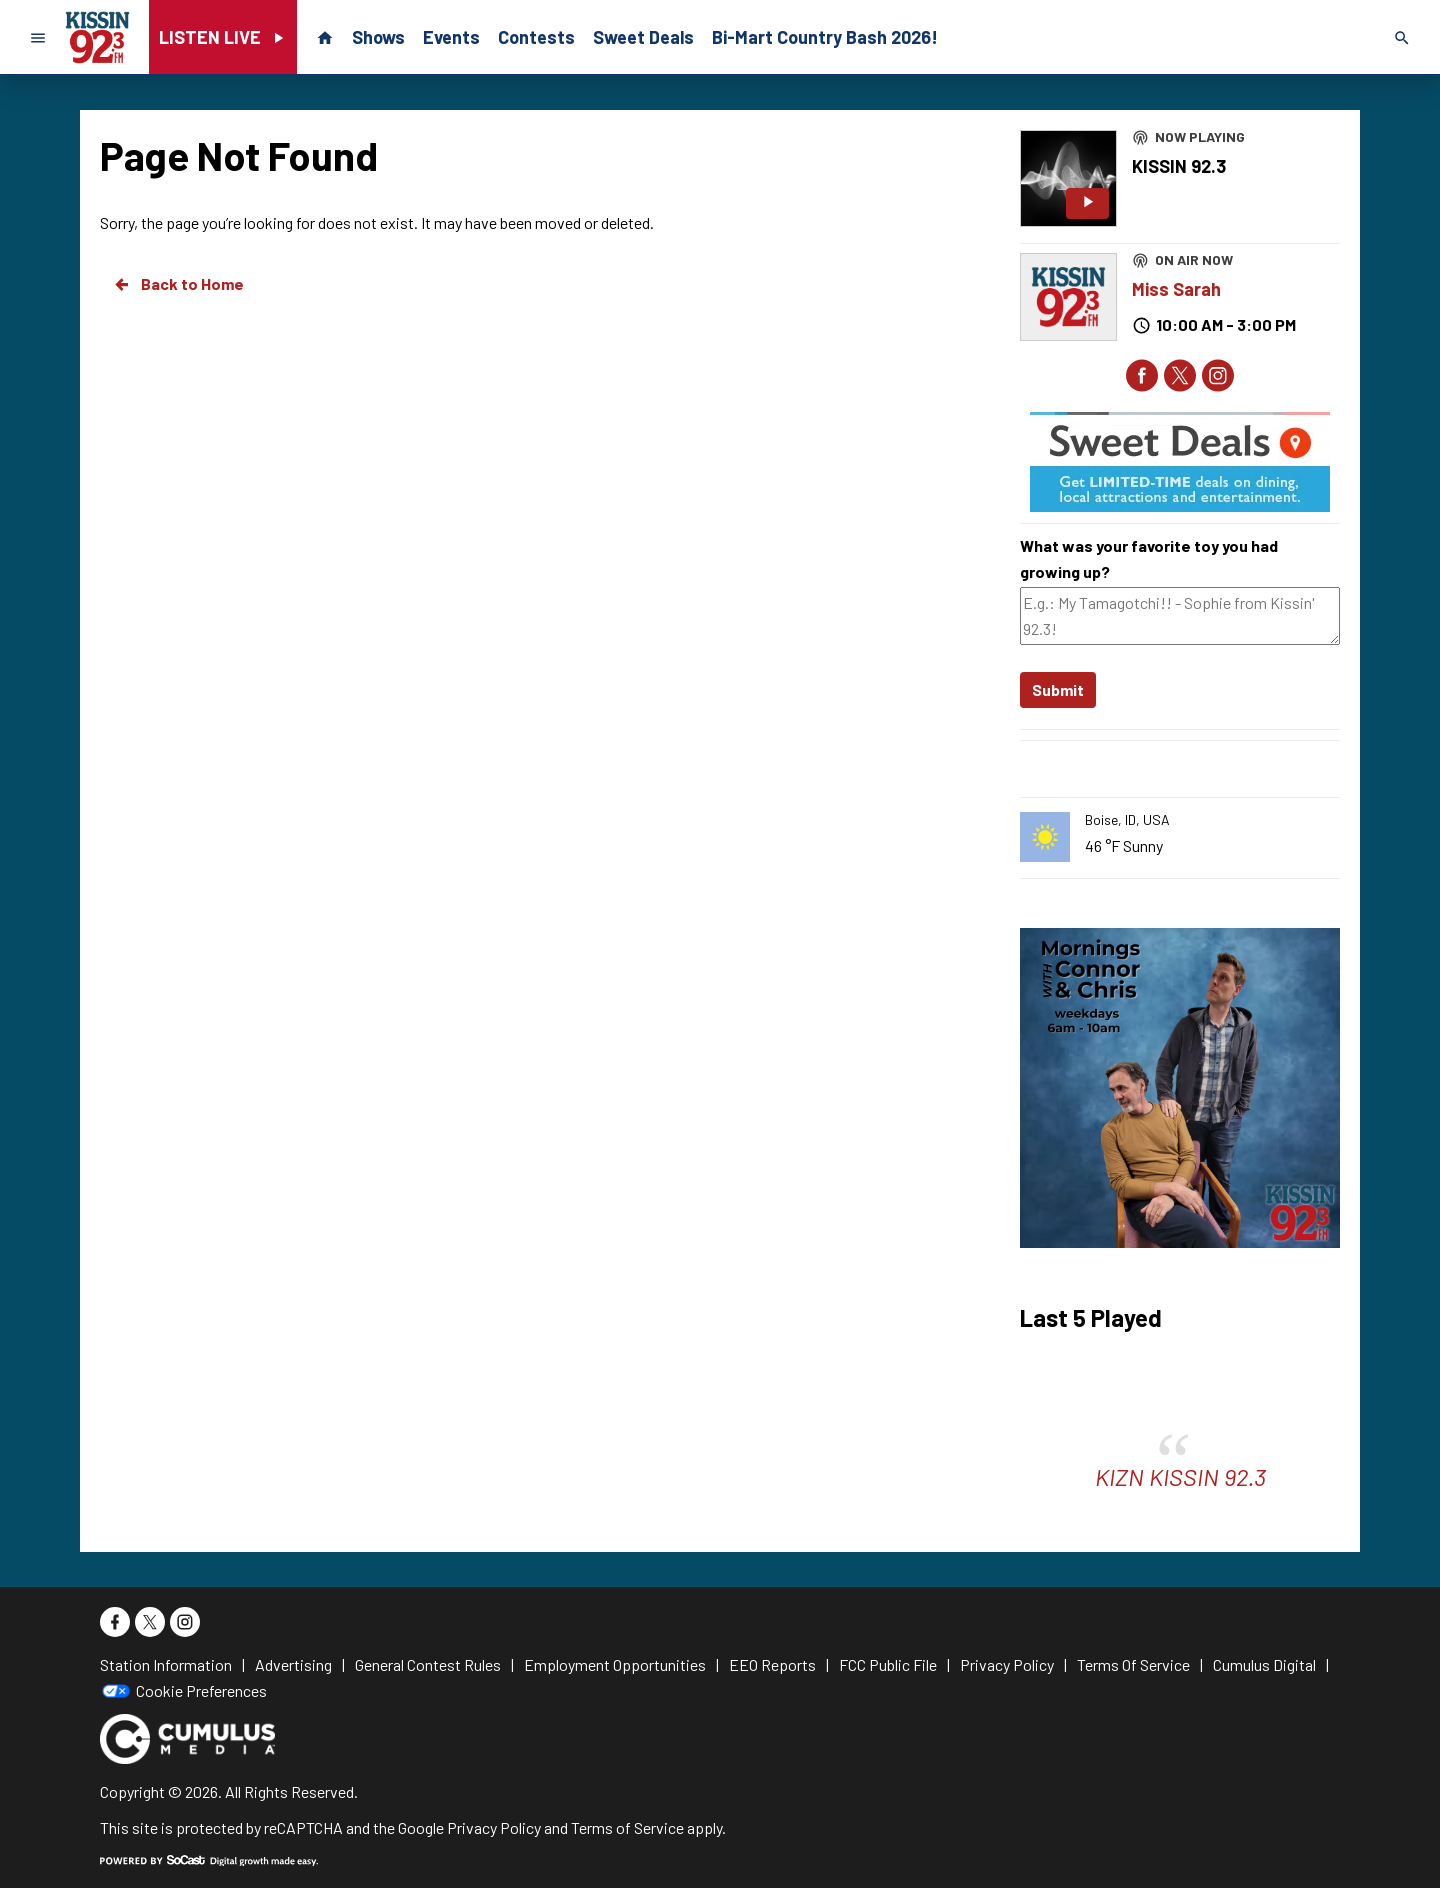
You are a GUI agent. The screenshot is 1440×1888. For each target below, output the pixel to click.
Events (451, 37)
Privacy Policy (494, 1827)
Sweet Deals (643, 37)
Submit (1058, 689)
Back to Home (178, 284)
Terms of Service (627, 1827)
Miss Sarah (1176, 289)
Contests (536, 37)
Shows (378, 37)
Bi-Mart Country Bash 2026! (825, 37)
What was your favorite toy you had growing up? (1149, 558)
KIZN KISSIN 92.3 (1180, 1476)
